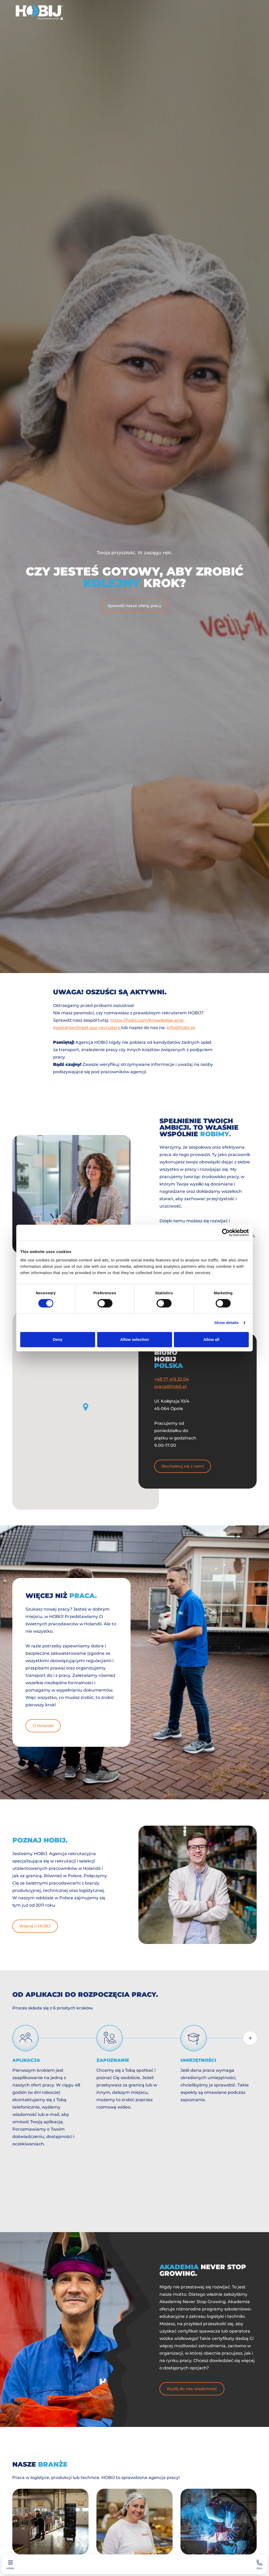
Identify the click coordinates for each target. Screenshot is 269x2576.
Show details (226, 1322)
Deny (58, 1339)
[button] (86, 1407)
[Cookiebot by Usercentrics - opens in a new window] (226, 1232)
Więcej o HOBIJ (35, 1925)
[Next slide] (250, 2038)
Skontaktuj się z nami (182, 1466)
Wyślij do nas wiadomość (192, 2388)
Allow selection (134, 1339)
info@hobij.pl (181, 1027)
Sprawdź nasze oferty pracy (134, 605)
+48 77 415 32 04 (171, 1379)
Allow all (211, 1339)
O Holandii (43, 1725)
